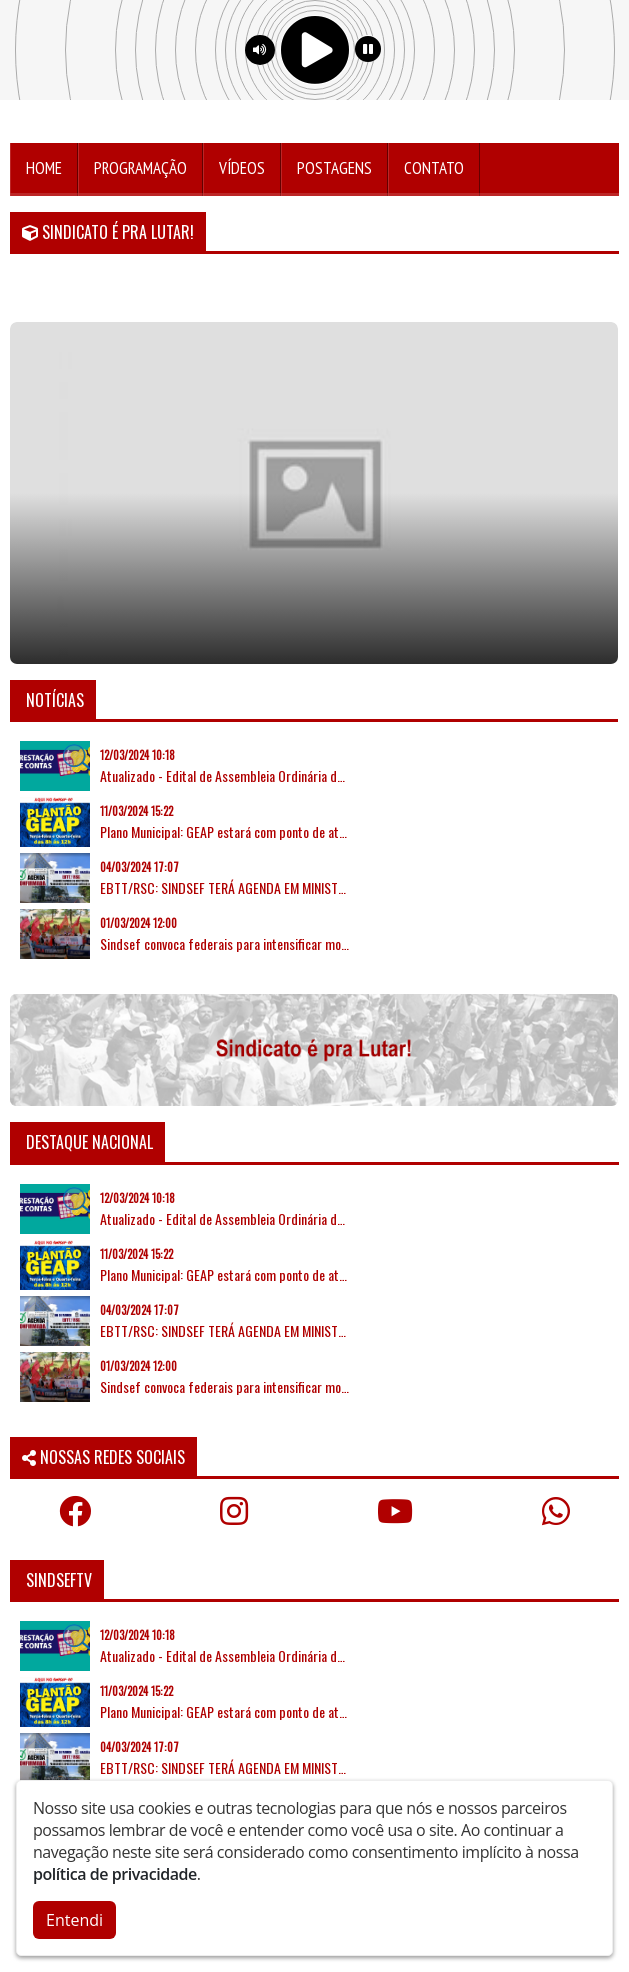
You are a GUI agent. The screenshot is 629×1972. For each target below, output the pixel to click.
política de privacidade (115, 1874)
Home (44, 168)
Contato (434, 168)
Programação (140, 168)
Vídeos (242, 168)
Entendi (74, 1920)
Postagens (334, 168)
